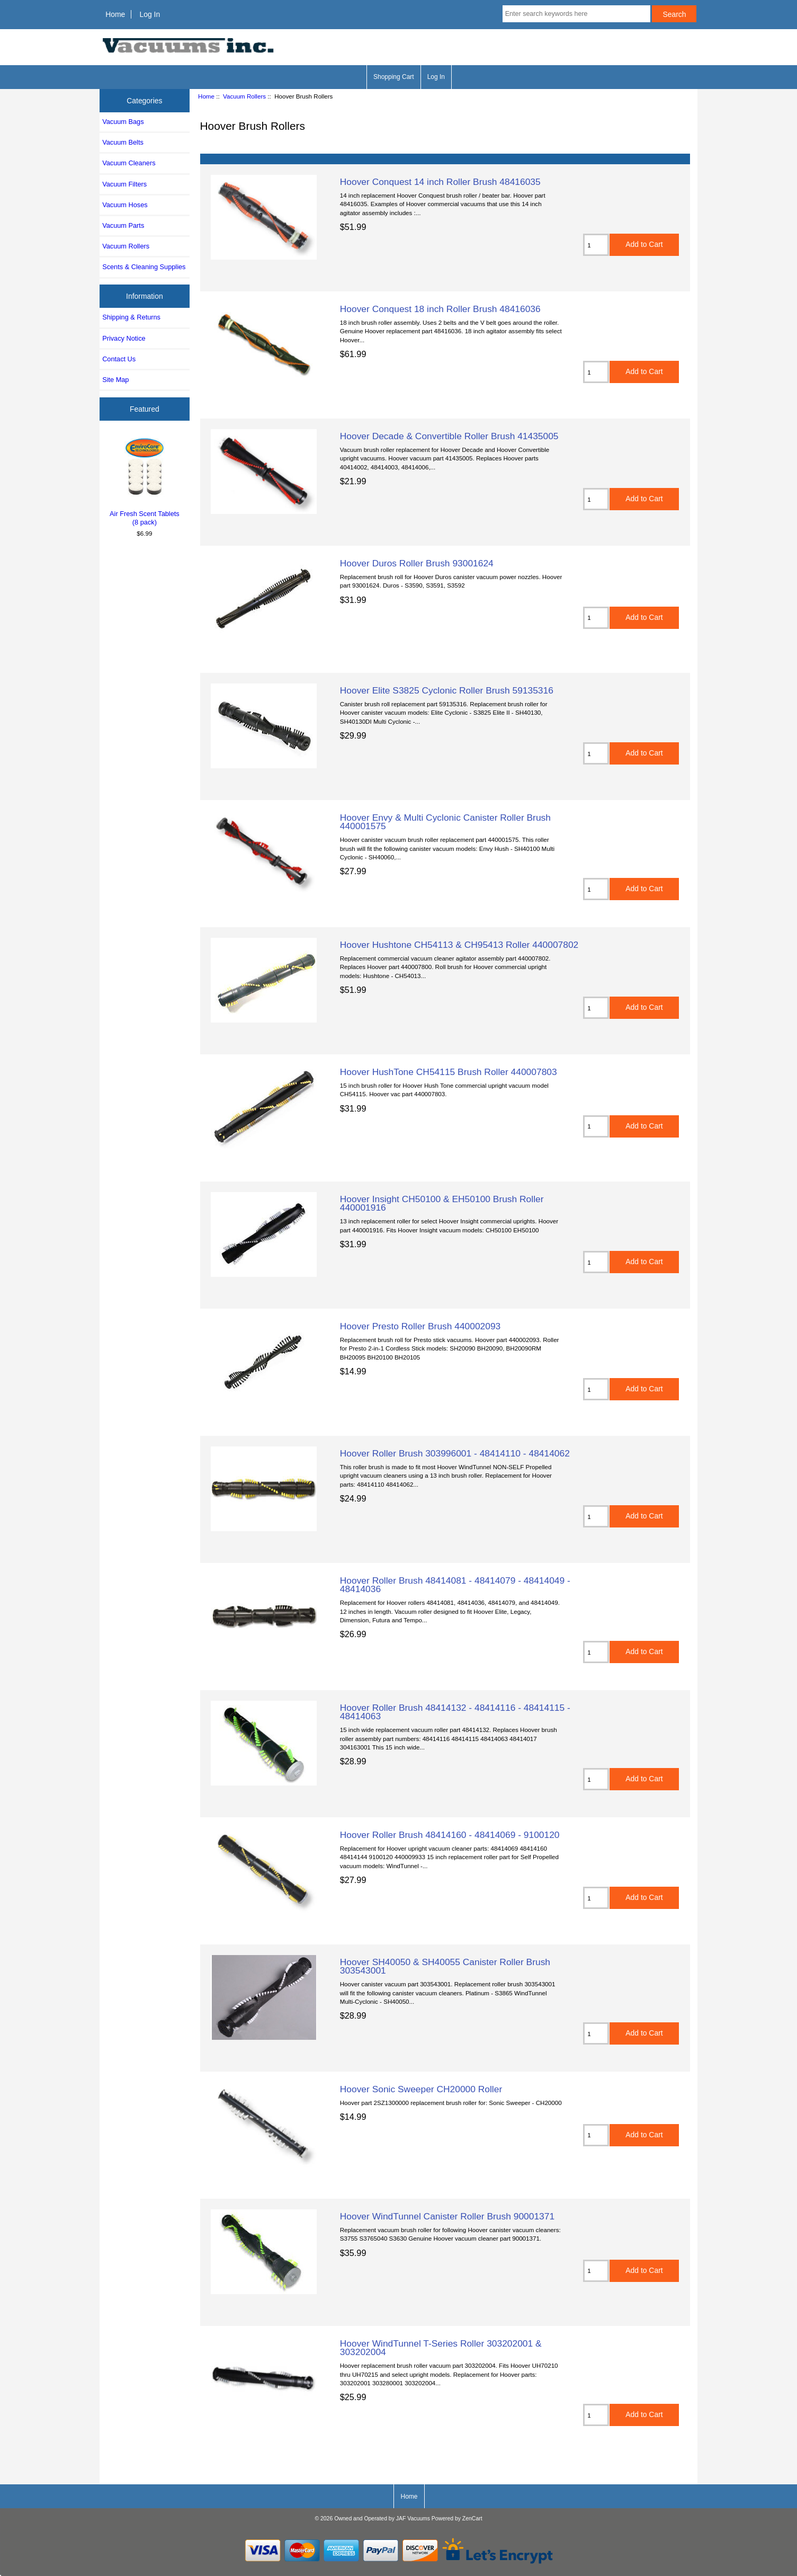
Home (115, 14)
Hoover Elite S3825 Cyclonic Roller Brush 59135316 (446, 690)
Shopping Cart (393, 77)
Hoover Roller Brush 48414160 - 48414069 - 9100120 (450, 1834)
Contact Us (119, 359)
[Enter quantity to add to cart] (596, 245)
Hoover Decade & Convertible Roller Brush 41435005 (449, 436)
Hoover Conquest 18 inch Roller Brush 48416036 (440, 309)
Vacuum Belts (123, 142)
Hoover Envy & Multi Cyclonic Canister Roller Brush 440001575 (445, 821)
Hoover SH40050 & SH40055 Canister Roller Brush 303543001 (445, 1966)
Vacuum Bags (123, 122)
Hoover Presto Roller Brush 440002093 (420, 1326)
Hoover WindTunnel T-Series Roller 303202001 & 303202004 (441, 2347)
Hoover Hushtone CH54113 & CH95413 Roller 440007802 (459, 944)
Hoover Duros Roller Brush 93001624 (417, 563)
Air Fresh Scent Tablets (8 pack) (144, 481)
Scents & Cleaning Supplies (143, 267)
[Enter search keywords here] (576, 13)
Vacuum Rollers (244, 96)
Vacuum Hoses (125, 205)
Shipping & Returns (131, 317)
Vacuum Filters (124, 184)
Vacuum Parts (123, 225)
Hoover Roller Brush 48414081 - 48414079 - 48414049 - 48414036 (455, 1584)
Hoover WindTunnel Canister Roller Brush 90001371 (447, 2216)
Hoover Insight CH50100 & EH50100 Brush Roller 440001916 (442, 1203)
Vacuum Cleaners (128, 163)
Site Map (115, 380)
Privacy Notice (123, 338)
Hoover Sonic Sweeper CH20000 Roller (421, 2089)
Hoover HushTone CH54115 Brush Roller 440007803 (448, 1072)
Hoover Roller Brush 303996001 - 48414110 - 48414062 (455, 1453)
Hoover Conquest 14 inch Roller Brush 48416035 (440, 181)
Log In (149, 14)
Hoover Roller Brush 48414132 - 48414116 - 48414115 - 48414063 (455, 1711)
